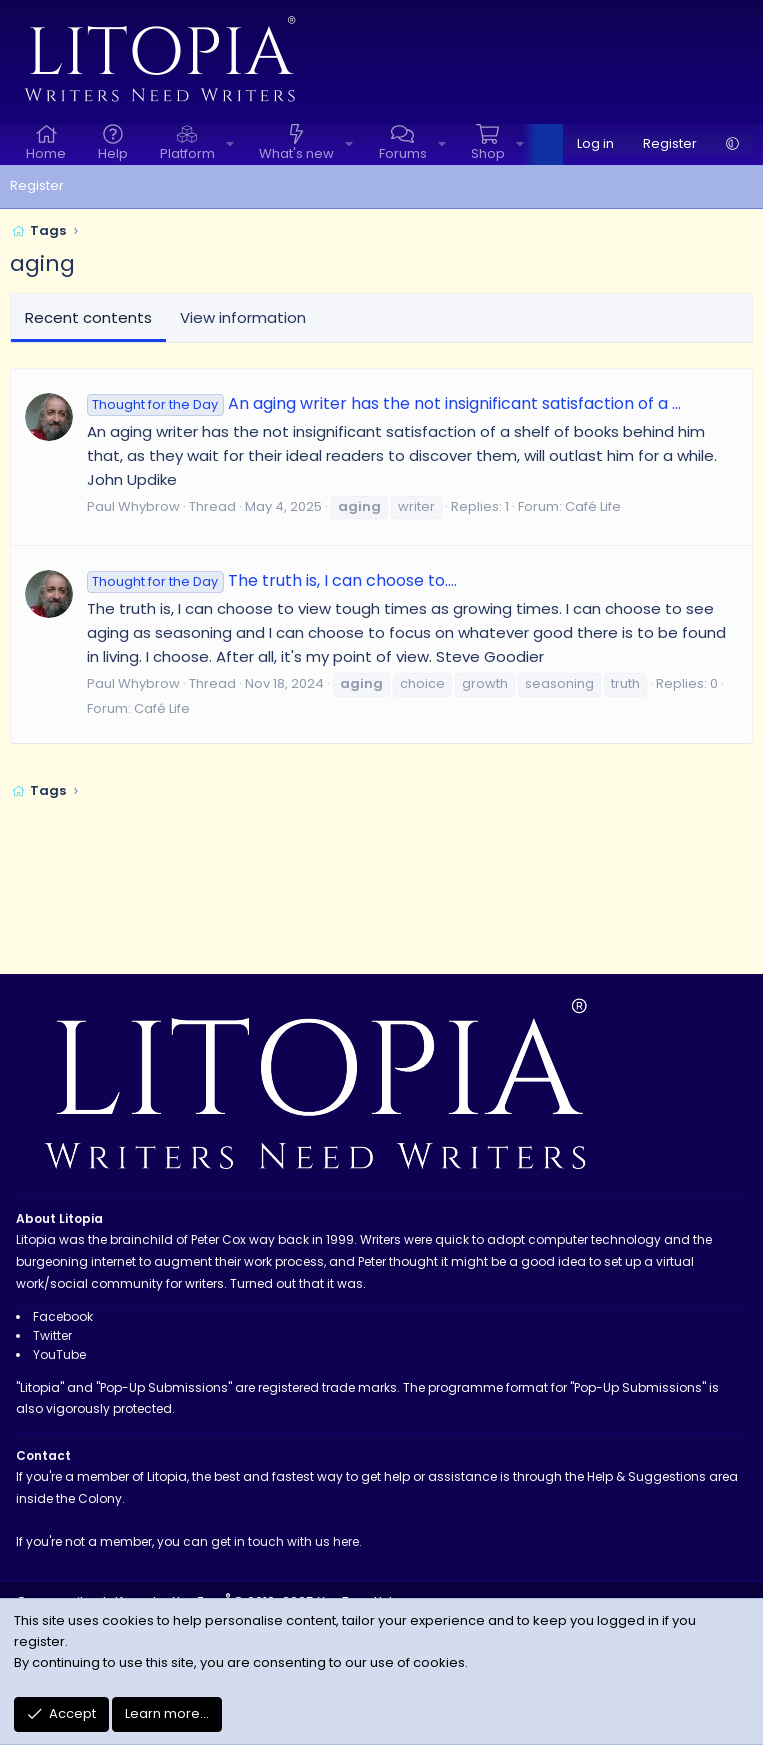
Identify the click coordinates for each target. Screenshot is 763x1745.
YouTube (59, 1354)
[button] (230, 144)
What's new (296, 153)
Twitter (52, 1335)
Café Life (593, 506)
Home (46, 153)
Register (37, 185)
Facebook (63, 1316)
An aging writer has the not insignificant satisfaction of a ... (384, 403)
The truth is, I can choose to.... (272, 580)
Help (113, 153)
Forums (403, 153)
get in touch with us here (285, 1541)
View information (243, 317)
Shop (488, 153)
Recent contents (88, 317)
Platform (187, 153)
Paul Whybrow (133, 506)
